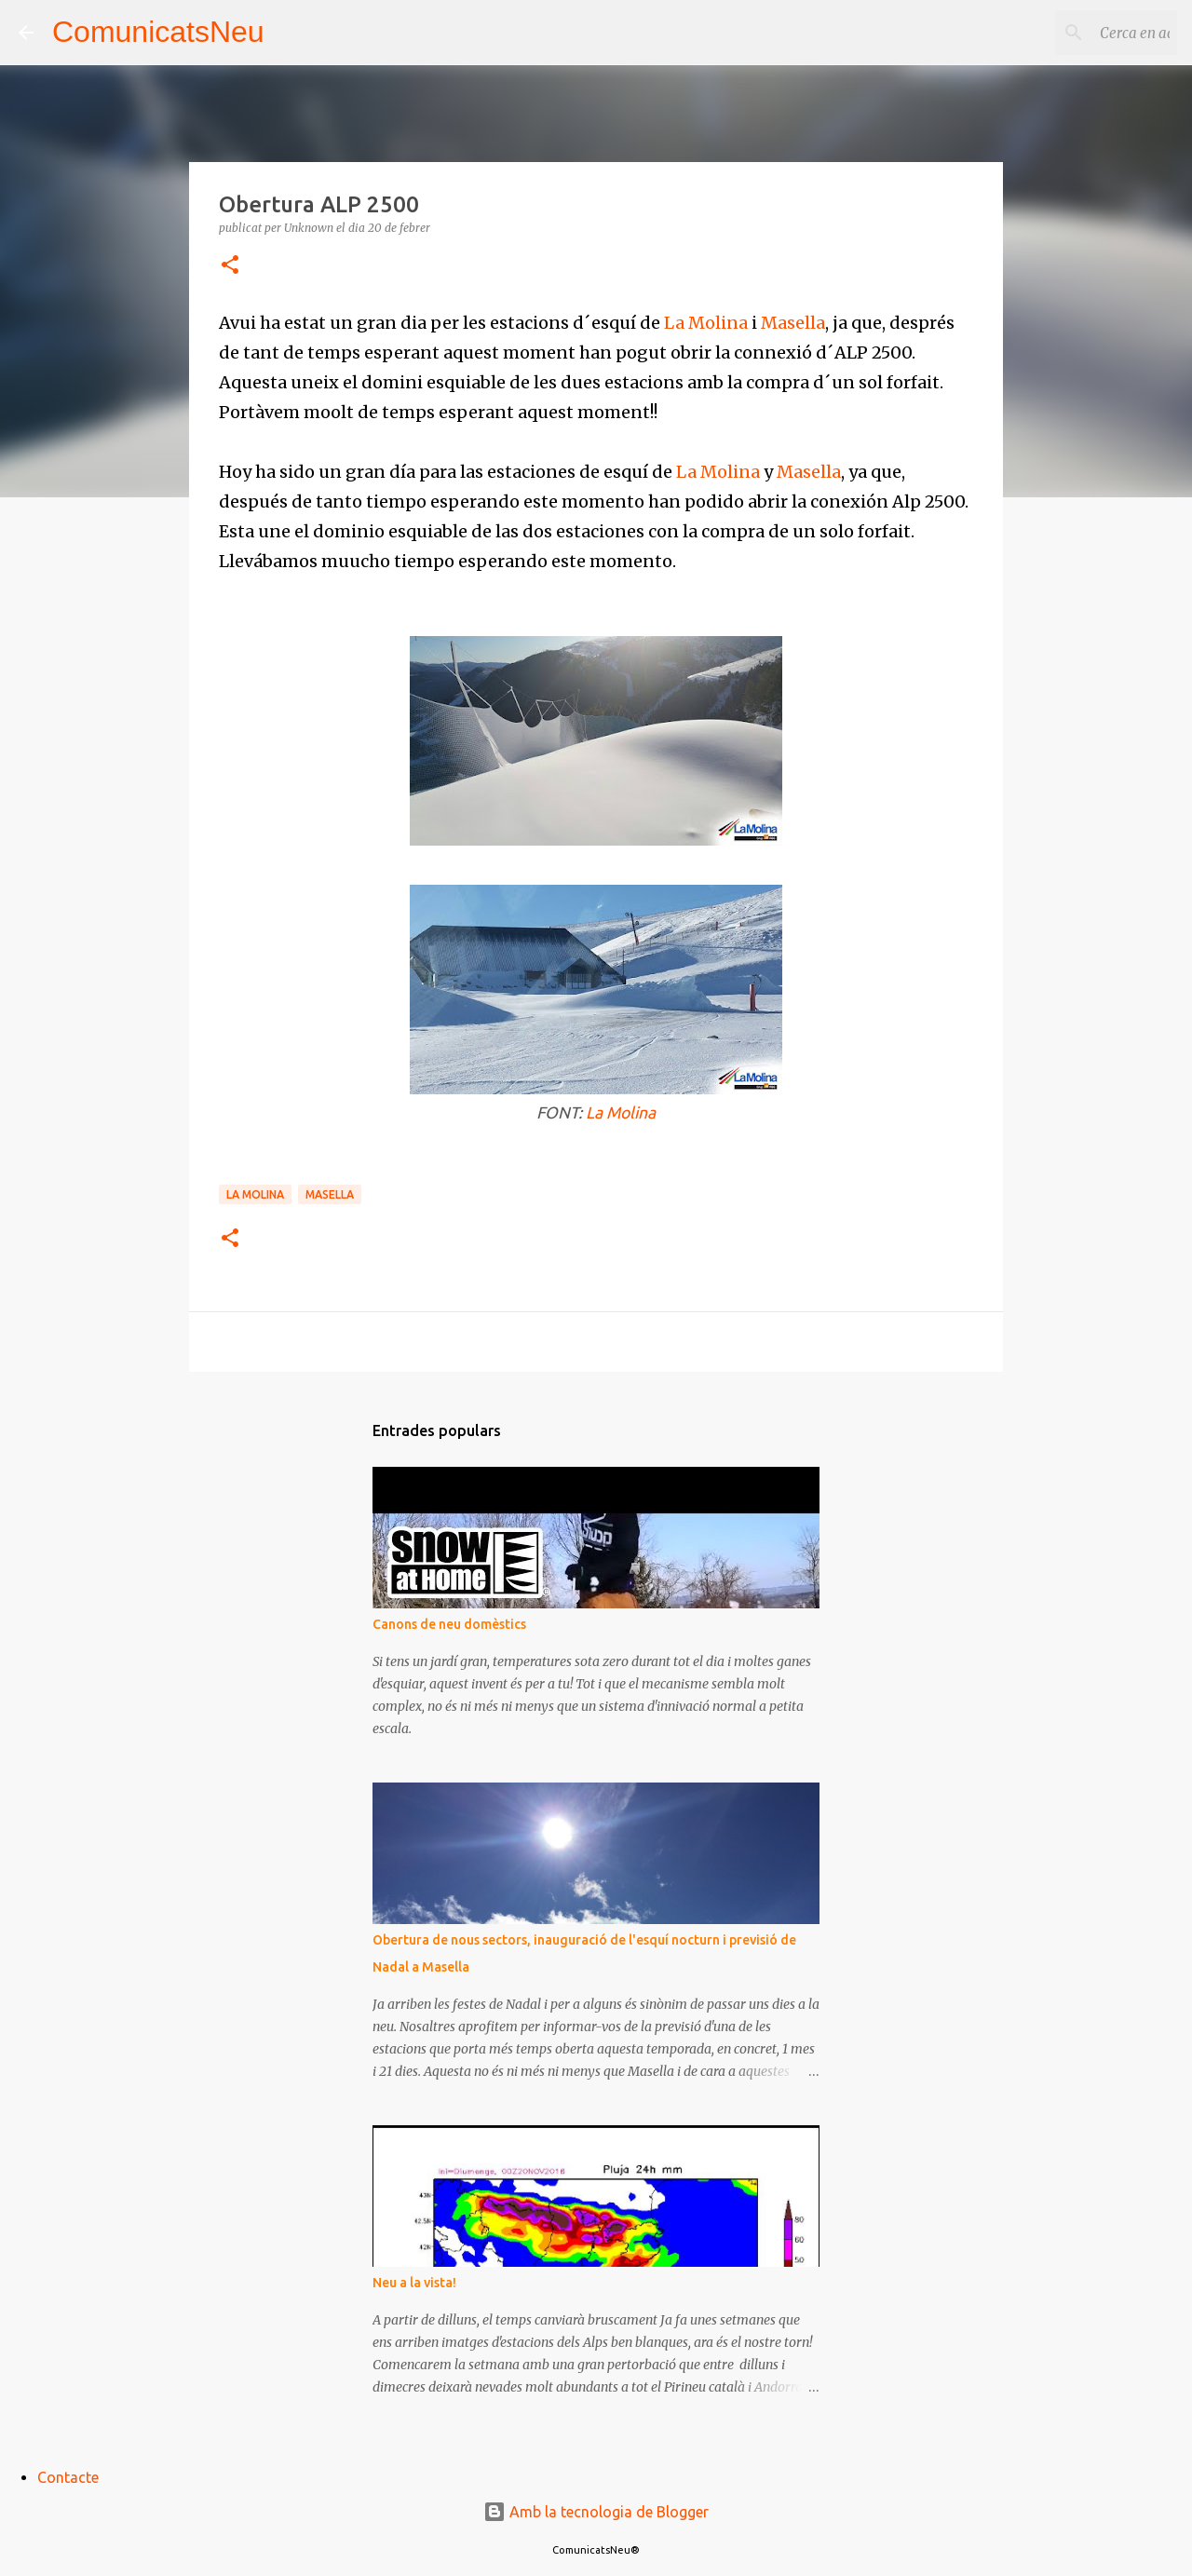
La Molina (706, 322)
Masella (793, 322)
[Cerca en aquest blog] (1079, 32)
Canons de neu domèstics (449, 1624)
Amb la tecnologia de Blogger (596, 2511)
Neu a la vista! (414, 2282)
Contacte (68, 2477)
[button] (230, 265)
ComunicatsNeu (158, 31)
